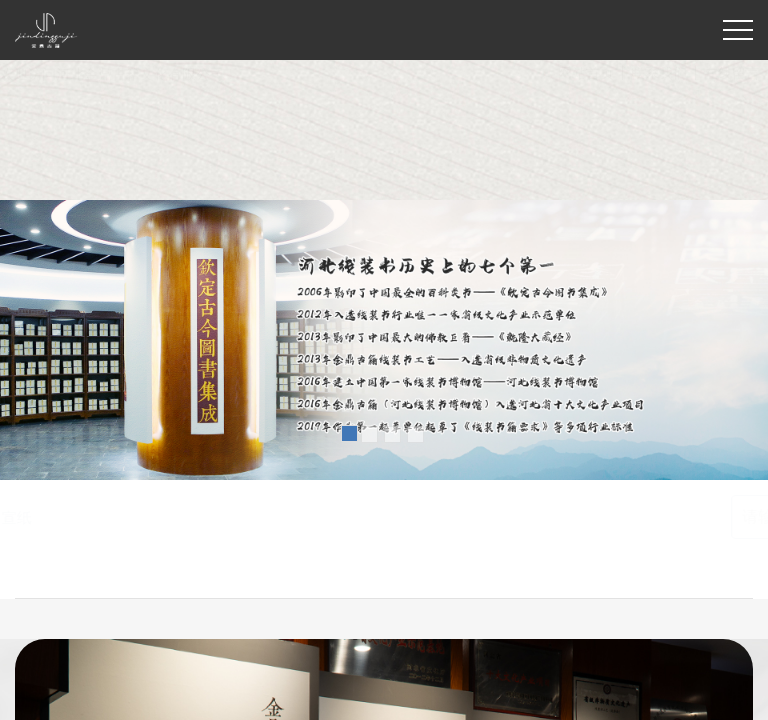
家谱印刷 (309, 517)
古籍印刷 (239, 517)
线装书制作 (161, 517)
